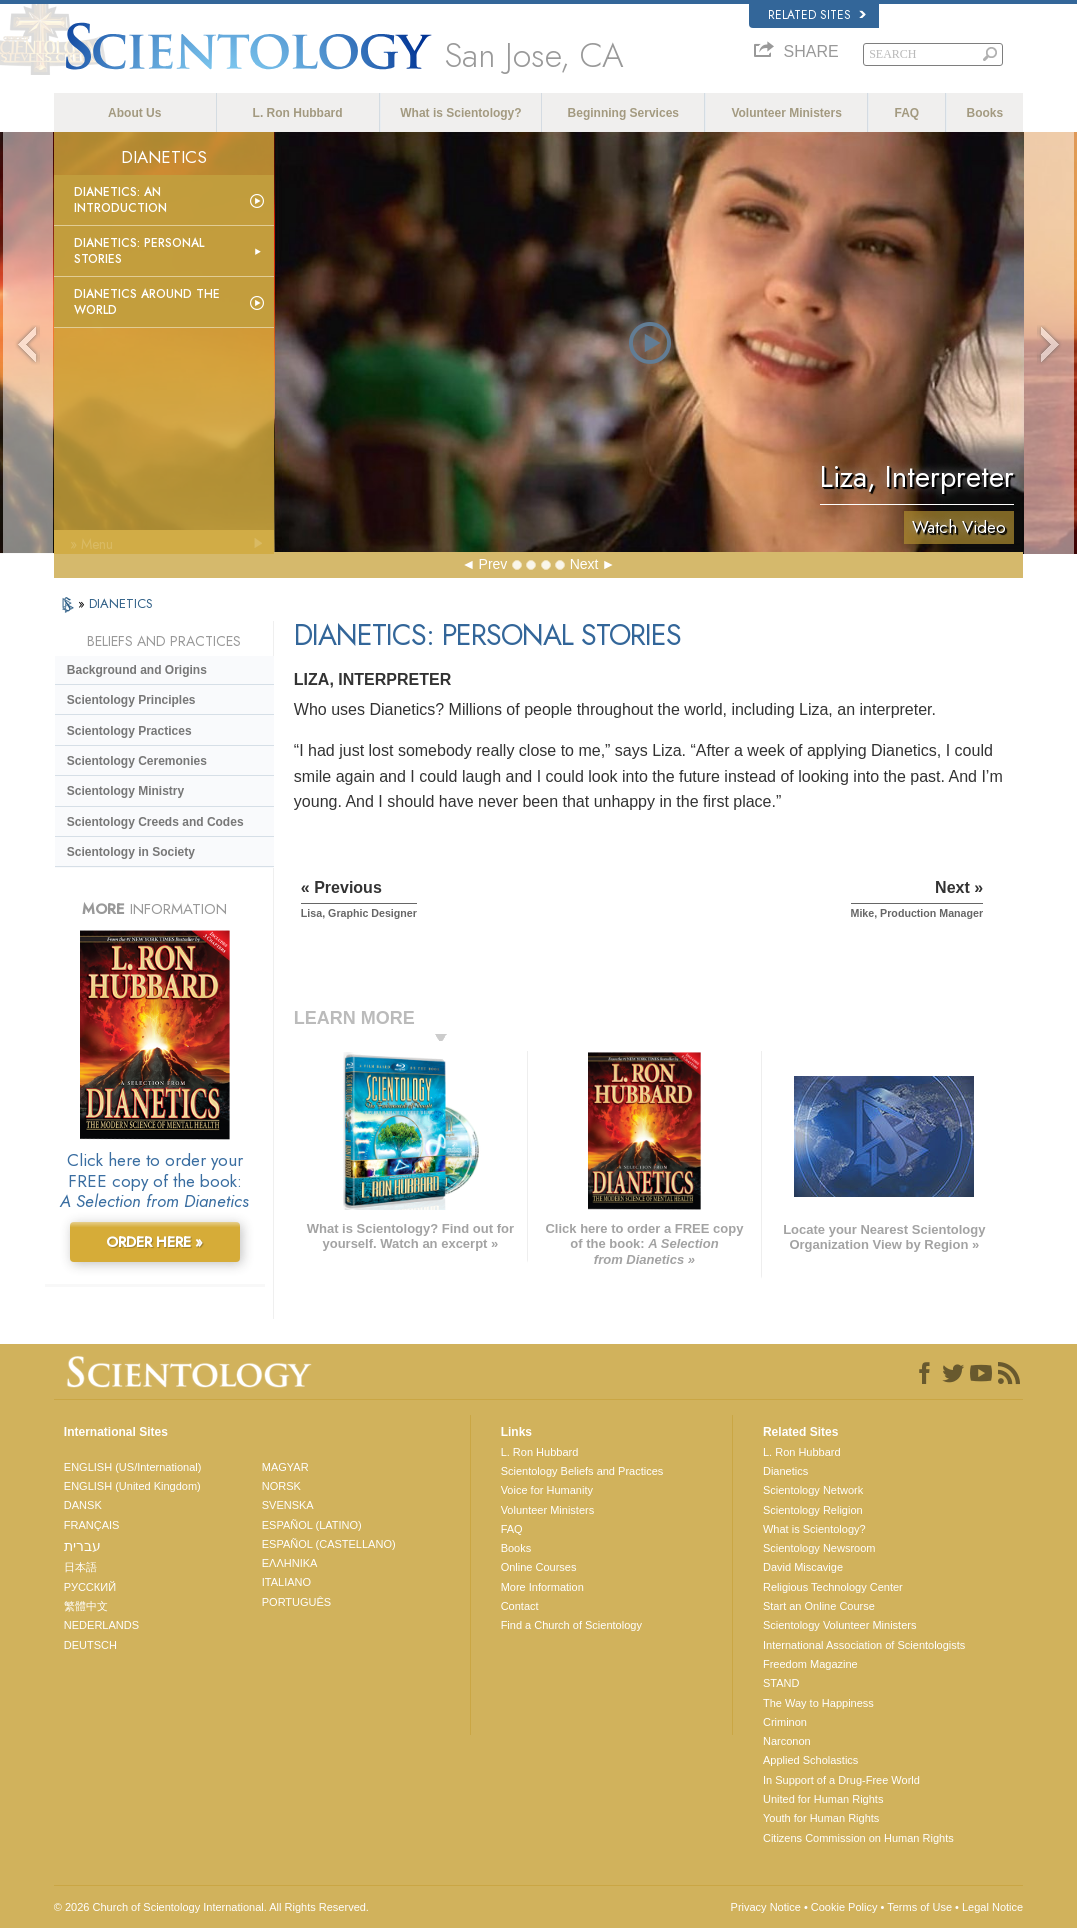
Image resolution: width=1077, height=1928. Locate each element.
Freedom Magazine (810, 1664)
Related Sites (817, 15)
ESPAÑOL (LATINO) (312, 1525)
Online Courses (539, 1567)
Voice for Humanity (547, 1490)
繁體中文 (86, 1606)
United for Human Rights (823, 1799)
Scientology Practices (129, 731)
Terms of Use (919, 1907)
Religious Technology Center (833, 1587)
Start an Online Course (819, 1606)
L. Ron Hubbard (298, 113)
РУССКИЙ (90, 1587)
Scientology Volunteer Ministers (839, 1625)
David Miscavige (803, 1567)
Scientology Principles (131, 700)
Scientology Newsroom (819, 1548)
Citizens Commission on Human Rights (858, 1838)
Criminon (785, 1722)
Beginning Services (623, 113)
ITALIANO (286, 1582)
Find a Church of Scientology (571, 1625)
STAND (781, 1683)
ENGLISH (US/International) (133, 1467)
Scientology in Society (131, 852)
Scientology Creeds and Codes (155, 822)
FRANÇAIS (92, 1525)
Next (584, 564)
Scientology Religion (813, 1510)
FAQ (907, 113)
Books (985, 113)
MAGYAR (285, 1467)
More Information (542, 1587)
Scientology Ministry (125, 791)
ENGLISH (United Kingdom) (132, 1486)
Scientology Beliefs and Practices (582, 1471)
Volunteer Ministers (786, 113)
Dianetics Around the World (147, 302)
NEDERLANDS (101, 1625)
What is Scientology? (460, 113)
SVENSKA (288, 1505)
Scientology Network (813, 1490)
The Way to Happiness (818, 1703)
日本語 (80, 1567)
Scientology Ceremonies (137, 761)
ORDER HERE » (154, 1242)
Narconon (787, 1741)
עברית (82, 1546)
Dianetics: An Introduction (120, 200)
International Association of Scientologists (864, 1645)
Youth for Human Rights (821, 1818)
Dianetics (785, 1471)
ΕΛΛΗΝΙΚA (290, 1563)
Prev (493, 564)
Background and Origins (137, 670)
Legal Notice (992, 1907)
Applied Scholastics (810, 1760)
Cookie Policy (844, 1907)
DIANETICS (121, 603)
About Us (134, 113)
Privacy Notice (766, 1907)
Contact (520, 1606)
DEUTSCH (90, 1645)
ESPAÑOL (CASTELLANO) (329, 1544)
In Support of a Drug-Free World (841, 1780)
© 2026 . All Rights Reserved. (211, 1907)
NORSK (281, 1486)
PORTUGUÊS (296, 1602)
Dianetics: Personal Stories (139, 251)
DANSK (83, 1505)
